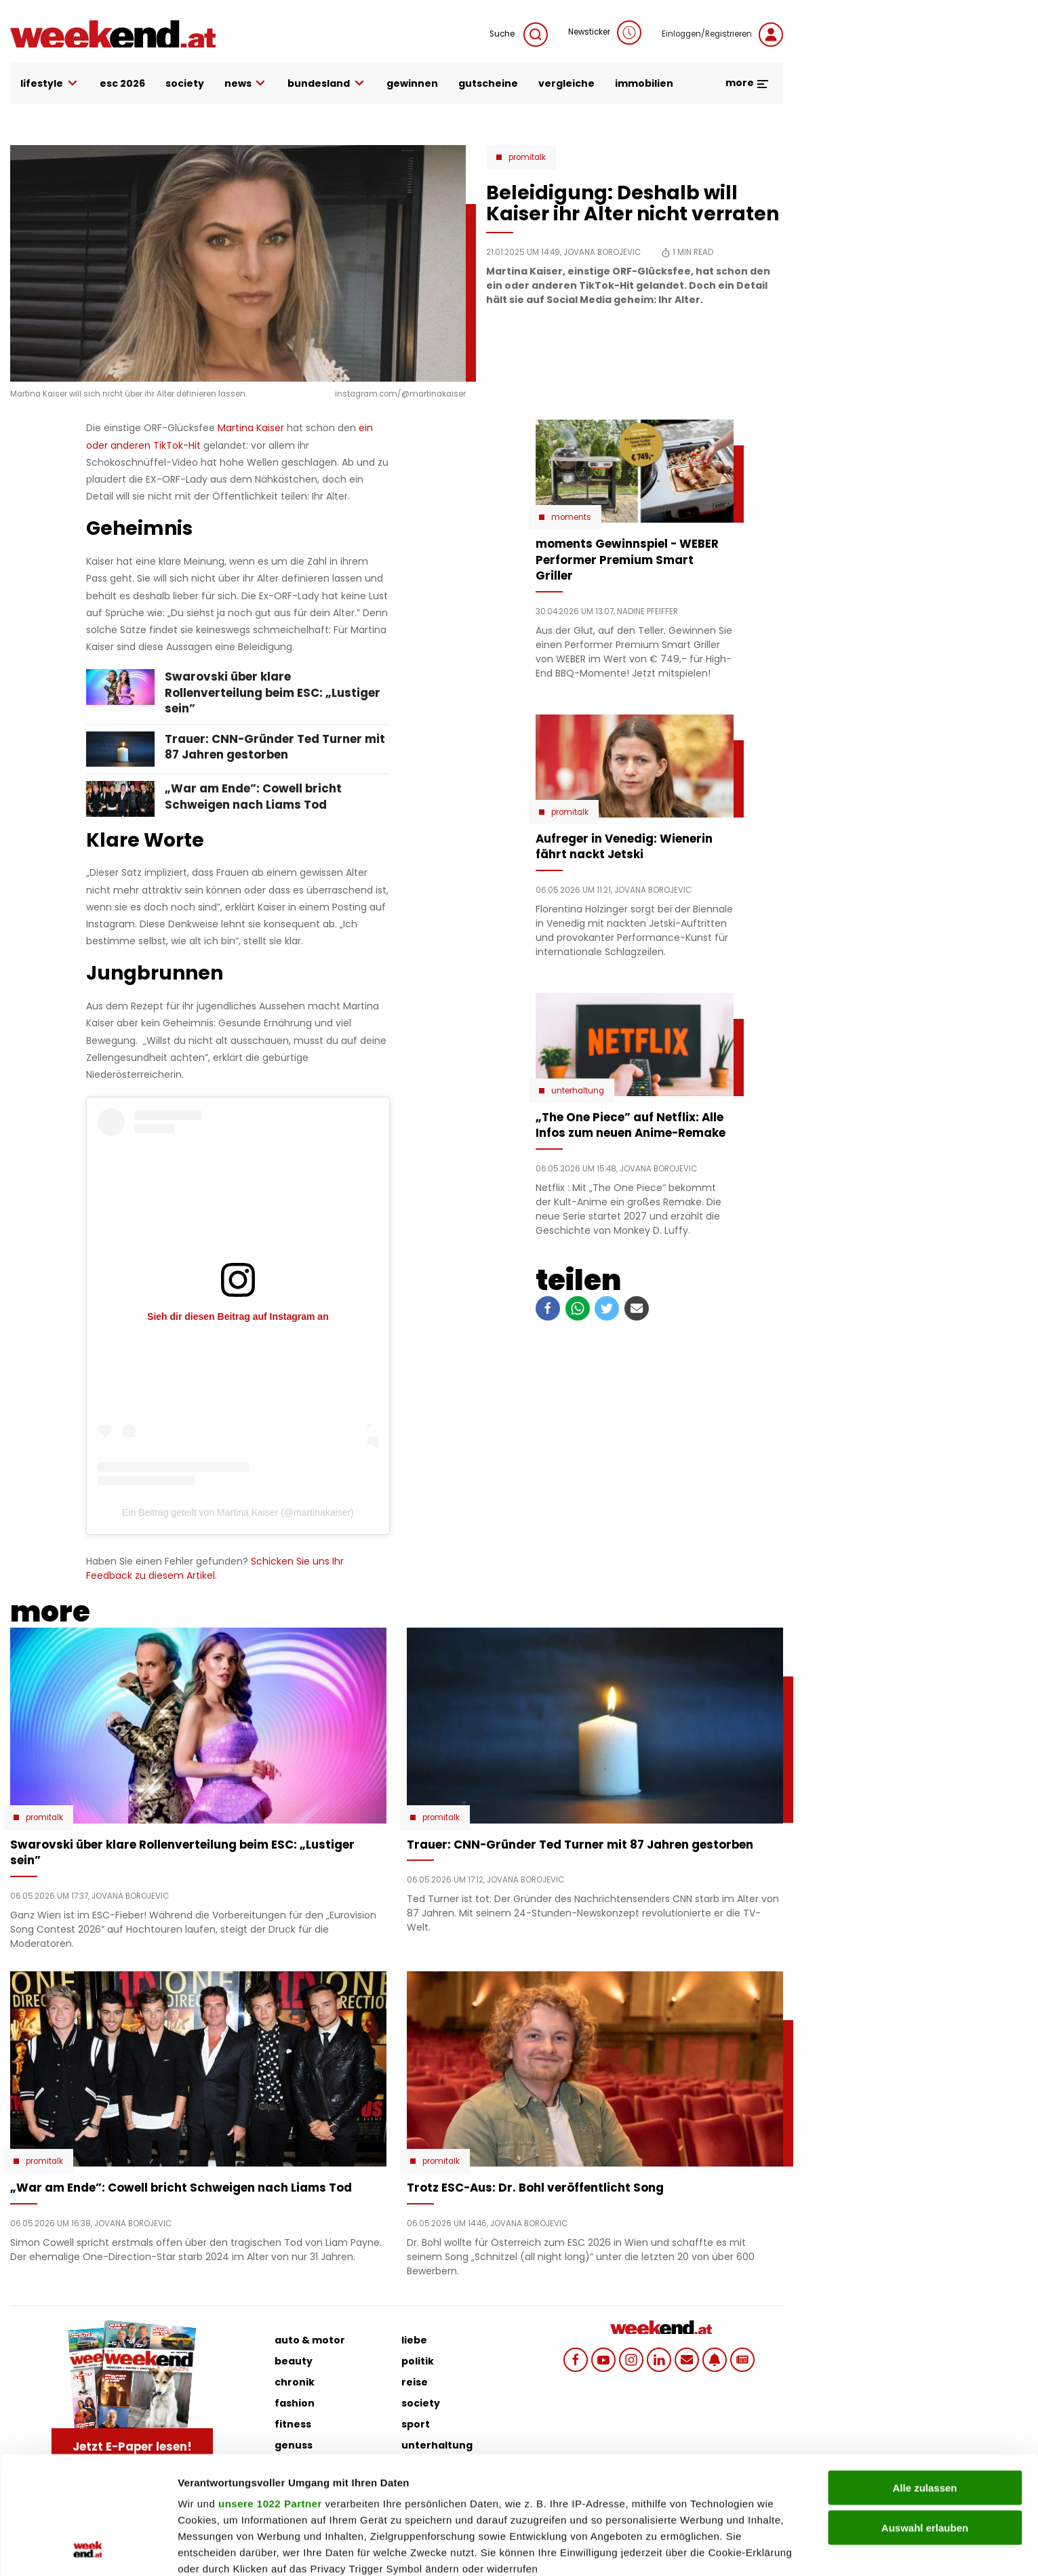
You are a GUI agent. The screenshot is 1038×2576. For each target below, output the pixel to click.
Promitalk (527, 157)
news (246, 84)
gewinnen (412, 83)
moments (571, 517)
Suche (519, 34)
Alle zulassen (924, 2377)
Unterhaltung (577, 1090)
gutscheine (488, 83)
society (184, 83)
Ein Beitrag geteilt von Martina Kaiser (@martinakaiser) (238, 1512)
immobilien (644, 83)
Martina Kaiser (251, 428)
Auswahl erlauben (924, 2417)
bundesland (326, 84)
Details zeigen (721, 2549)
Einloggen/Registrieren (722, 34)
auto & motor (310, 2340)
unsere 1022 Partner (270, 2393)
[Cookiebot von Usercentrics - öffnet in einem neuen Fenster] (87, 2549)
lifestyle (49, 84)
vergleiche (566, 83)
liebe (414, 2340)
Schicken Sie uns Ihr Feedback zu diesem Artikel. (215, 1568)
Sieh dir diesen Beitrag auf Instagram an (238, 1316)
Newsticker (604, 32)
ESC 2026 (122, 83)
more (747, 82)
